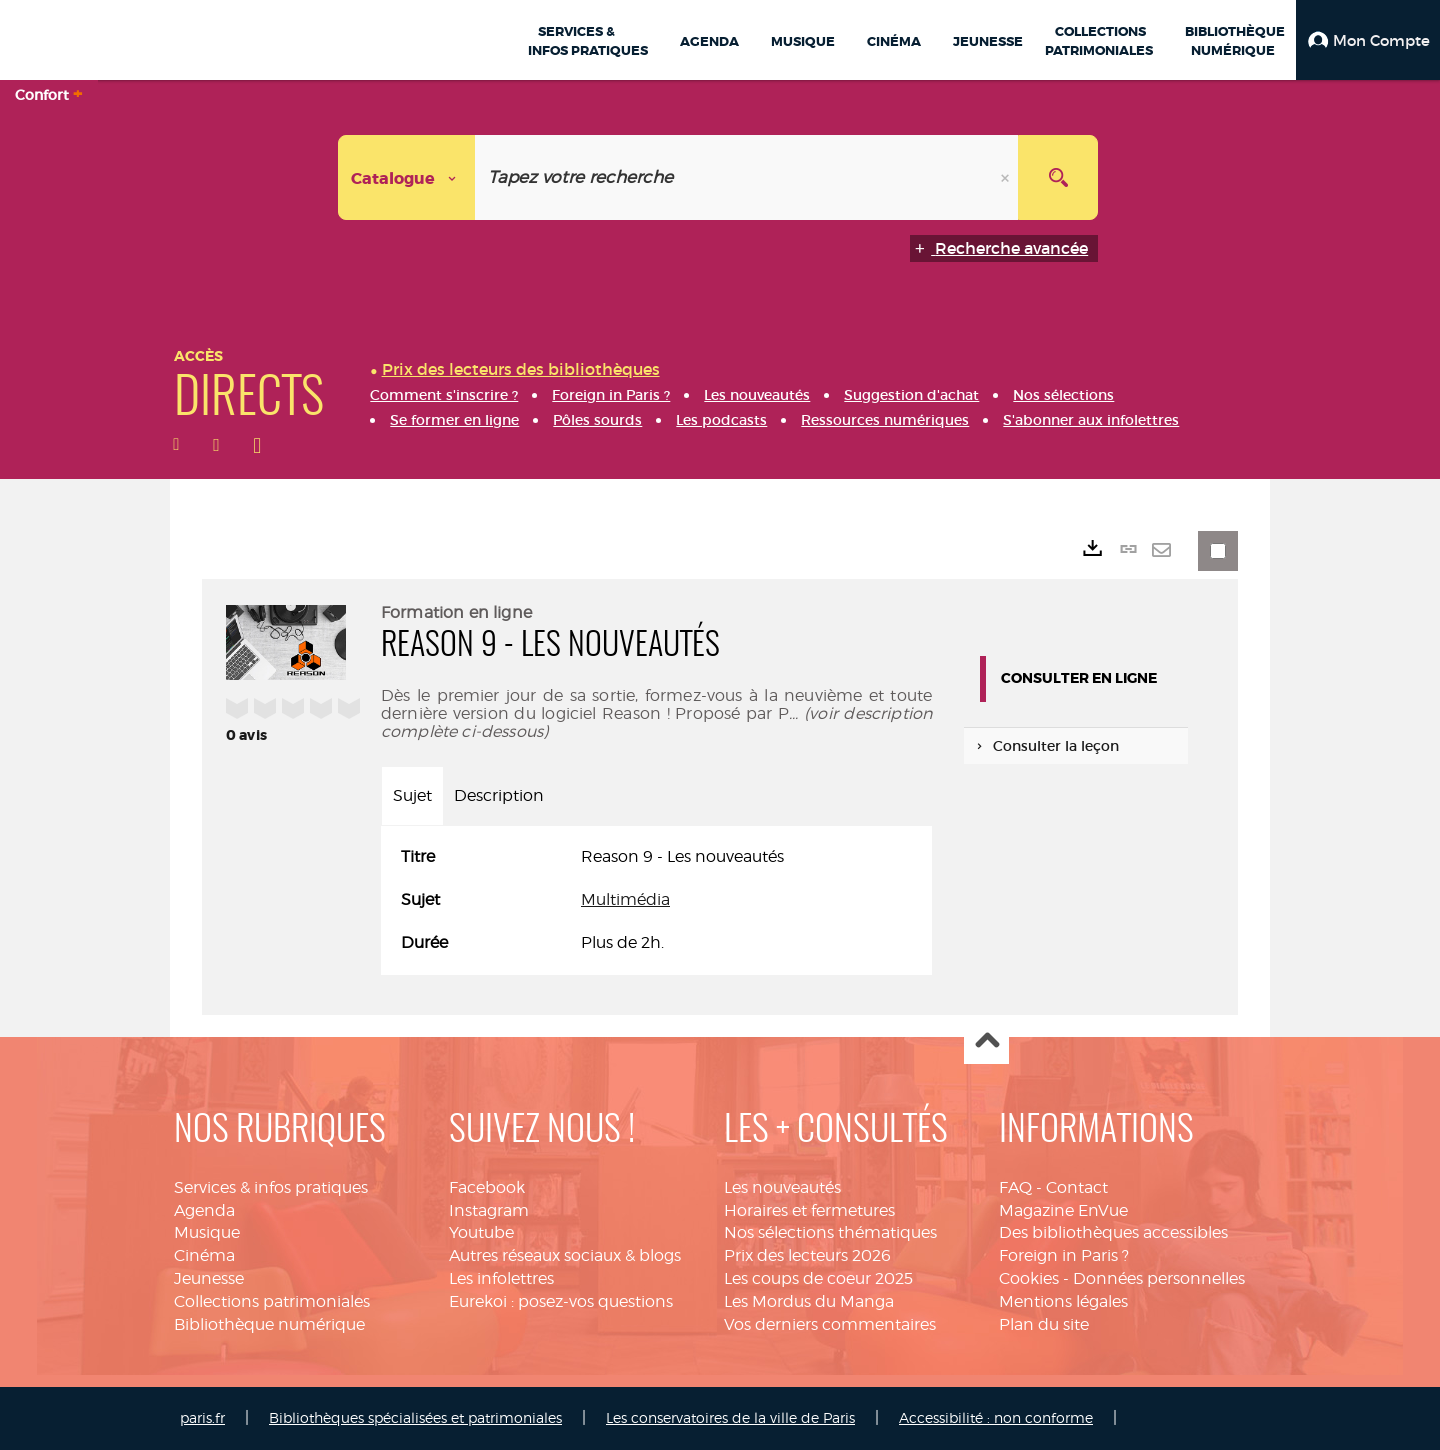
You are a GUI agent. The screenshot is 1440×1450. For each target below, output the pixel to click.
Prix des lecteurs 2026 (807, 1255)
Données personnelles (1159, 1278)
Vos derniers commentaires (830, 1324)
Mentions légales (1063, 1301)
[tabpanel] (656, 900)
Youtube (481, 1232)
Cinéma (204, 1255)
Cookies (1029, 1278)
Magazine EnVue (1063, 1210)
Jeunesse (209, 1278)
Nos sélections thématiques (830, 1232)
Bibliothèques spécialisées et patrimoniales (415, 1417)
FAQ (1015, 1187)
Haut (986, 1042)
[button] (1368, 40)
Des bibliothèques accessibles (1113, 1232)
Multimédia (625, 899)
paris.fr (202, 1417)
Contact (1077, 1187)
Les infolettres (501, 1278)
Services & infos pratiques (271, 1187)
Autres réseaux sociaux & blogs (565, 1255)
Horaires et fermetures (809, 1210)
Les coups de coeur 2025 (818, 1278)
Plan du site (1044, 1324)
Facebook (487, 1187)
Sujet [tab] (412, 795)
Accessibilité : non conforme (996, 1417)
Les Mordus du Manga (809, 1301)
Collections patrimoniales (272, 1301)
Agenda (204, 1210)
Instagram (489, 1210)
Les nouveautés (782, 1187)
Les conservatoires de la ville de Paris (730, 1417)
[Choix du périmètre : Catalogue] (407, 177)
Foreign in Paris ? (1064, 1255)
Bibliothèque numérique (269, 1324)
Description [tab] (499, 795)
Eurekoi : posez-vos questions (561, 1301)
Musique (207, 1232)
